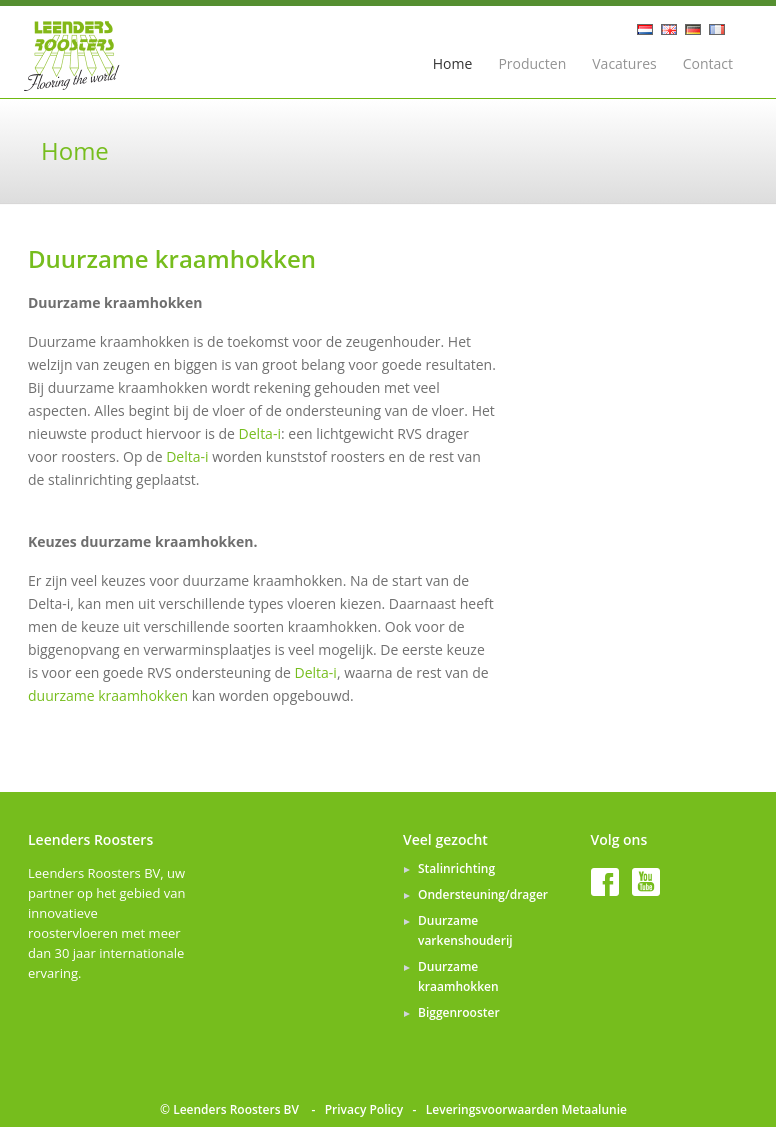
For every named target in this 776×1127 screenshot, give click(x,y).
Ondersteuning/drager (483, 894)
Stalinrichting (456, 868)
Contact (708, 63)
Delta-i (260, 433)
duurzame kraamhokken (110, 695)
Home (453, 63)
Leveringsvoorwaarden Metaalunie (526, 1109)
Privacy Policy (364, 1109)
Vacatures (624, 63)
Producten (532, 63)
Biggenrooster (459, 1012)
